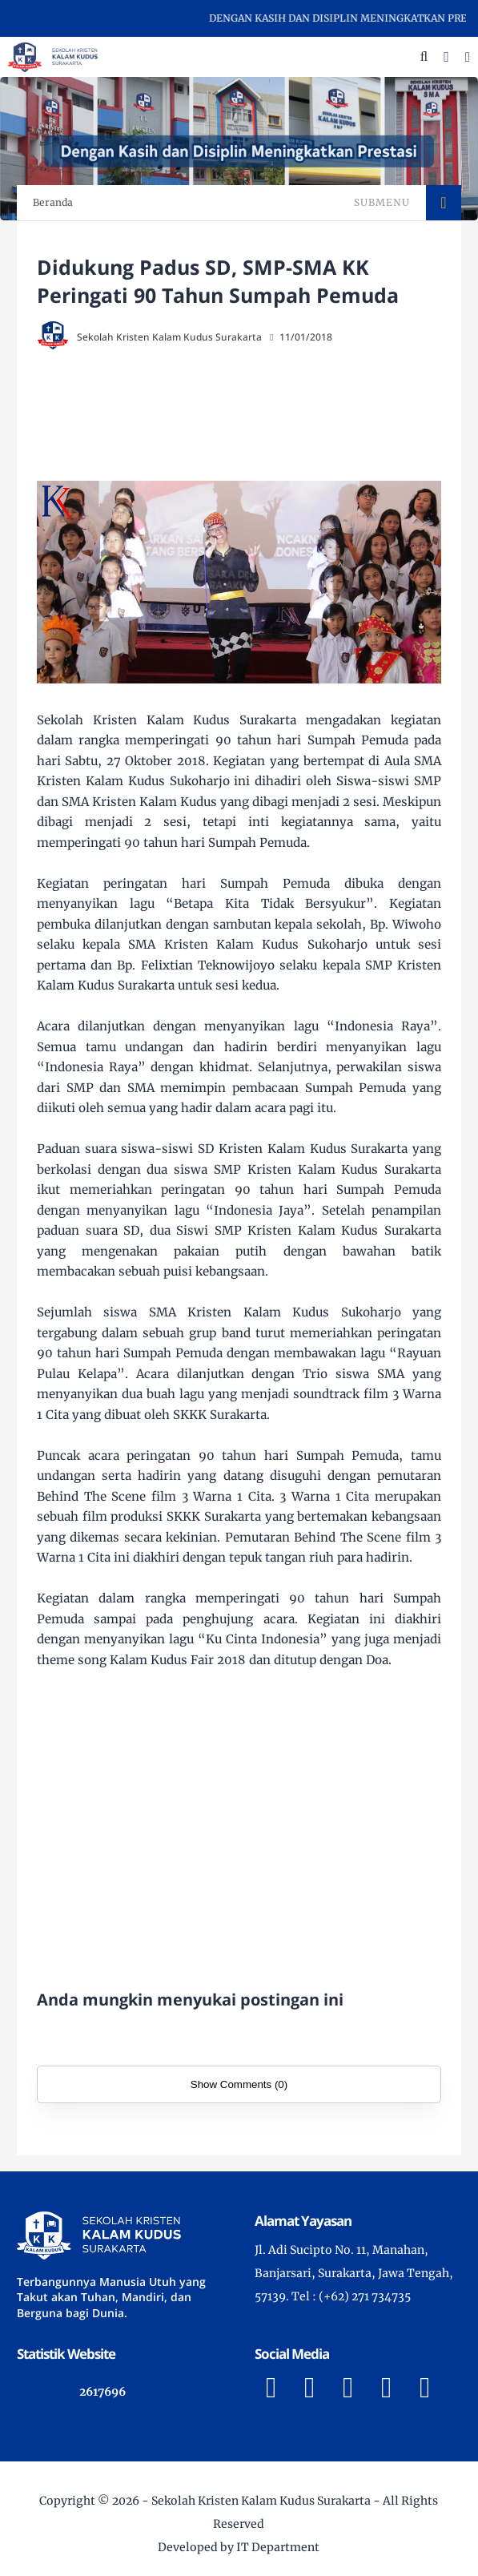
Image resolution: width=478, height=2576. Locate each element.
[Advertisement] (257, 417)
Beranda (53, 202)
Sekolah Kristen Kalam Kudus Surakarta (261, 2500)
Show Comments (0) (239, 2084)
